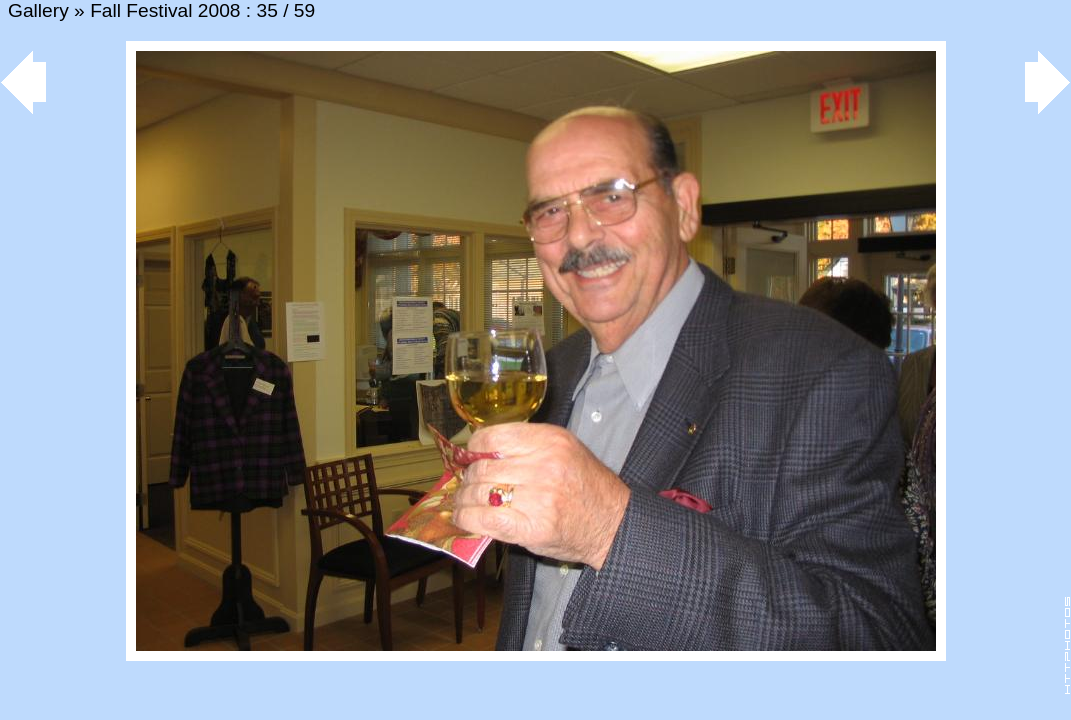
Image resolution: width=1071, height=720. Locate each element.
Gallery (38, 10)
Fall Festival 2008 (165, 10)
